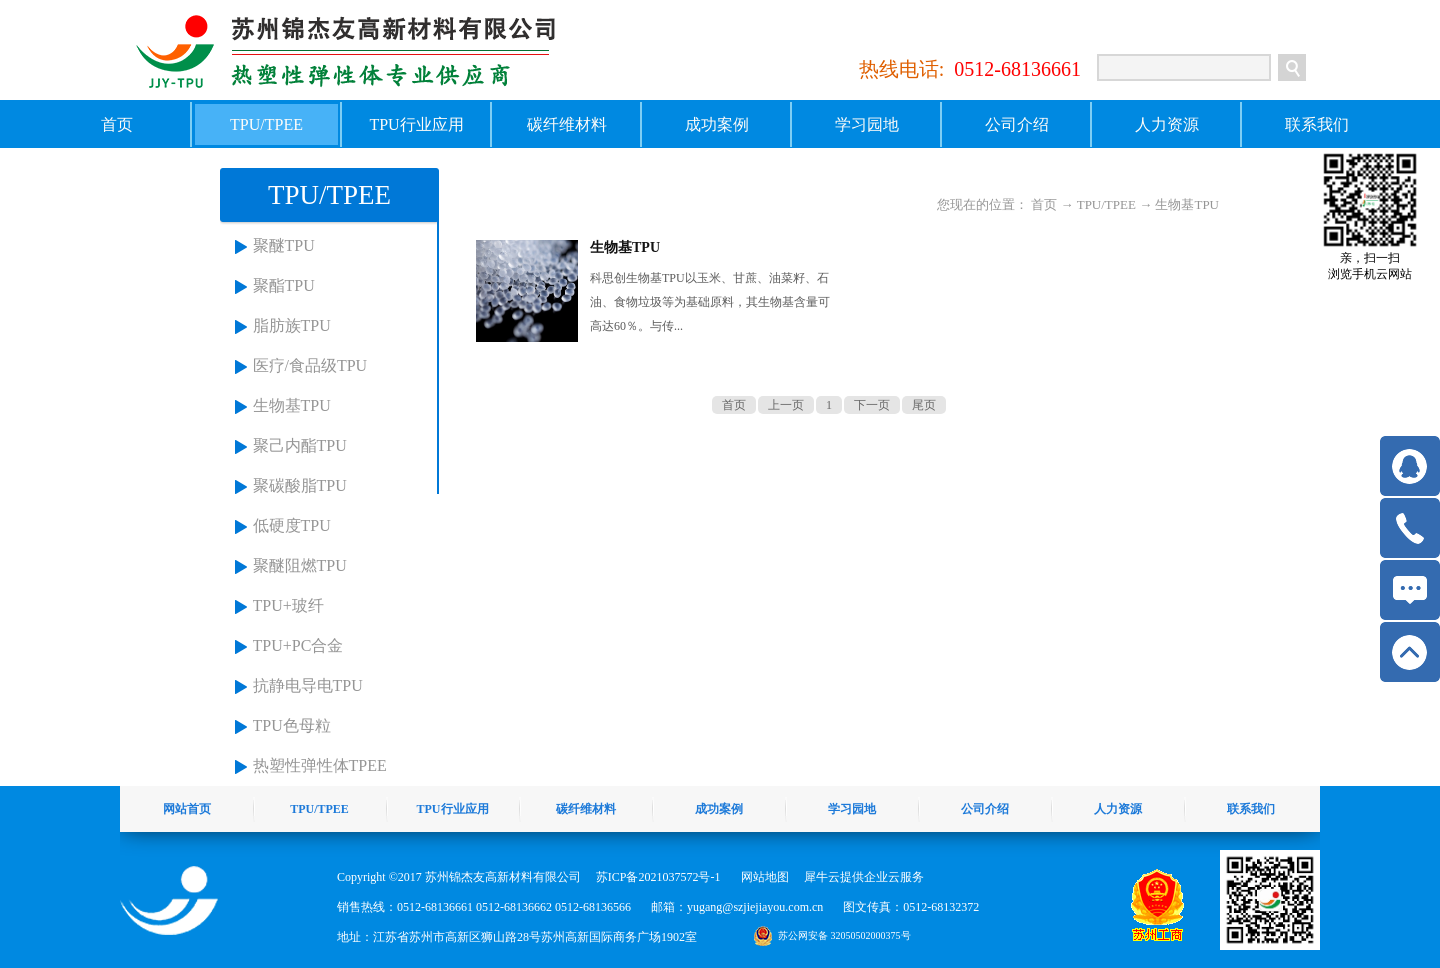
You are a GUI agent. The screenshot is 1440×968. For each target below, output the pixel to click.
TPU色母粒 (292, 725)
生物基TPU (292, 405)
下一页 (872, 405)
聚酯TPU (284, 285)
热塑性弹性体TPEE (320, 765)
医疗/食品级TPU (310, 365)
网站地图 (762, 877)
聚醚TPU (284, 245)
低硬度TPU (292, 525)
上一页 (786, 405)
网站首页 (187, 809)
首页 (117, 124)
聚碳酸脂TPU (300, 485)
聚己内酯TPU (300, 445)
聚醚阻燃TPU (300, 565)
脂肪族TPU (292, 325)
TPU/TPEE (1106, 204)
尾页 (924, 405)
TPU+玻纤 (288, 605)
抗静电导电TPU (308, 685)
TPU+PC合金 (298, 645)
